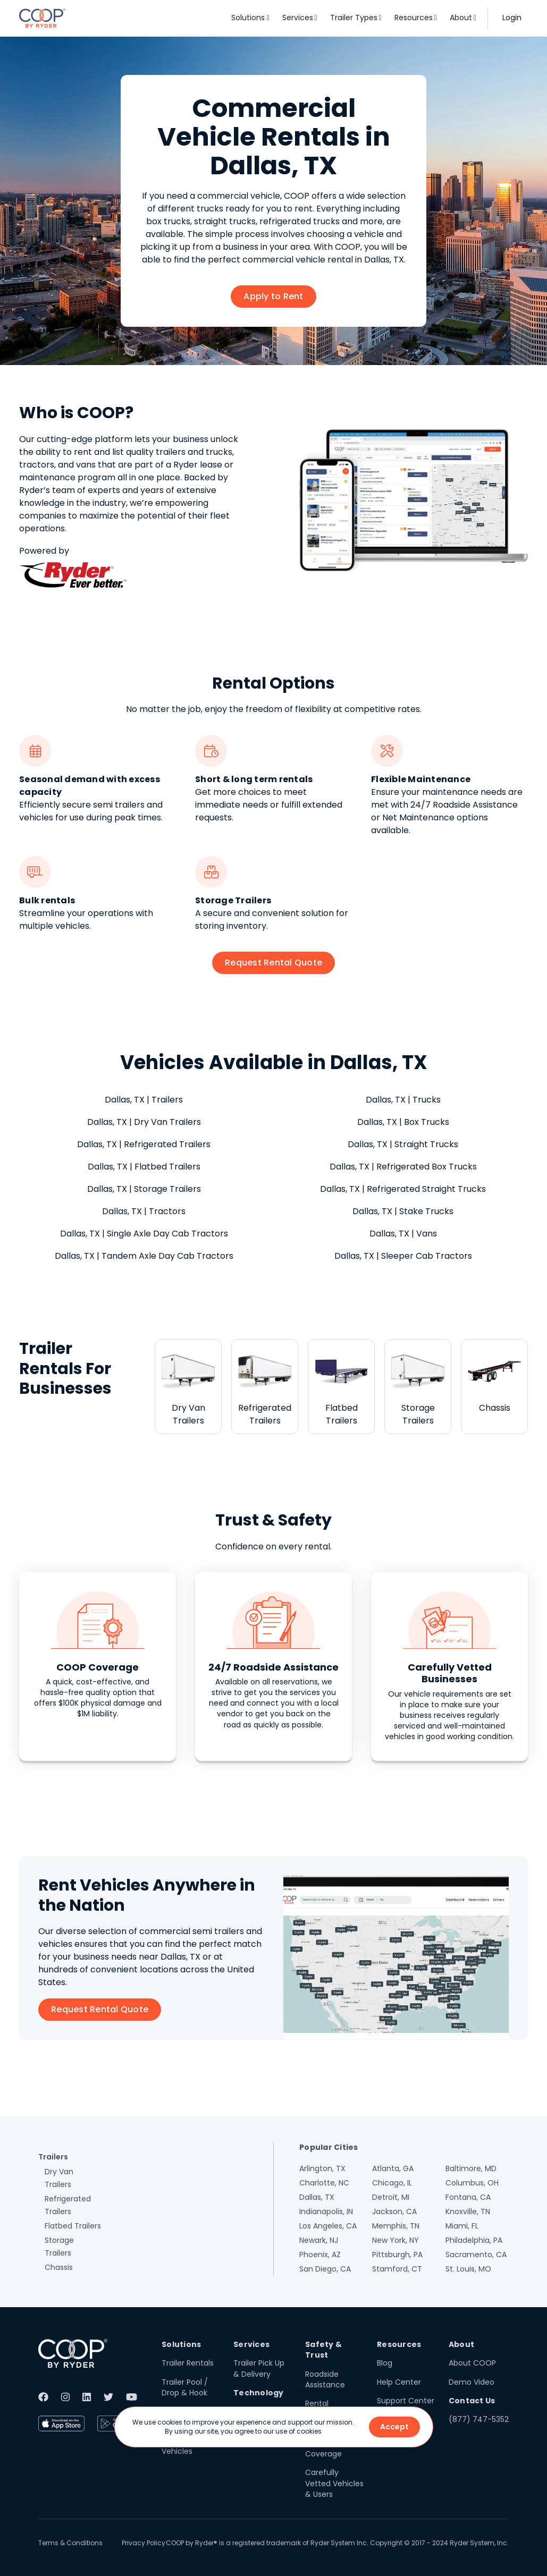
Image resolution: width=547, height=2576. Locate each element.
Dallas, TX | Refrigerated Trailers (144, 1144)
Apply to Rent (273, 296)
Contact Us (472, 2400)
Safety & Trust (323, 2349)
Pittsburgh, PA (397, 2254)
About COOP (472, 2363)
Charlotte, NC (324, 2182)
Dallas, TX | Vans (403, 1233)
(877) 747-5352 (479, 2419)
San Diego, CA (325, 2269)
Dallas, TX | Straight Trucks (403, 1144)
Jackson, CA (394, 2211)
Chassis (59, 2267)
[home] (42, 18)
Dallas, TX (316, 2197)
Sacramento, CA (476, 2254)
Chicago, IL (392, 2182)
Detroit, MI (390, 2197)
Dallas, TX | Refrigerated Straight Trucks (403, 1189)
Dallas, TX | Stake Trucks (402, 1211)
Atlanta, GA (393, 2168)
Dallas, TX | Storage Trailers (144, 1189)
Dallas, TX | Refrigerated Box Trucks (403, 1166)
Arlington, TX (322, 2168)
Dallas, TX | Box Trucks (403, 1122)
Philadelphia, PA (473, 2240)
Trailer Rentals (188, 2363)
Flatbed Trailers (73, 2226)
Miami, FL (461, 2226)
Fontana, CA (468, 2197)
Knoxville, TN (467, 2211)
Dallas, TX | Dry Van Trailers (144, 1122)
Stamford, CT (397, 2269)
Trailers (53, 2156)
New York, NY (395, 2240)
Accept (394, 2426)
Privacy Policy (143, 2542)
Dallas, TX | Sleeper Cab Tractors (403, 1256)
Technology (258, 2392)
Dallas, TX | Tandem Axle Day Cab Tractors (144, 1256)
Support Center (405, 2400)
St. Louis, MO (468, 2269)
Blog (384, 2363)
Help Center (399, 2382)
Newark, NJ (318, 2240)
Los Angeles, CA (328, 2226)
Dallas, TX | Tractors (144, 1211)
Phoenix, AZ (320, 2254)
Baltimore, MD (470, 2168)
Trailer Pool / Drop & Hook (185, 2387)
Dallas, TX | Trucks (403, 1100)
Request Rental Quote (273, 962)
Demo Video (471, 2382)
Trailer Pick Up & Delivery (258, 2368)
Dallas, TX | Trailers (144, 1100)
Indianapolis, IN (326, 2211)
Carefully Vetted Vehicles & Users (334, 2483)
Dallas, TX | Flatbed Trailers (144, 1166)
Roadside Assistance (325, 2379)
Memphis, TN (395, 2226)
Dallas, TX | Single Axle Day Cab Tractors (144, 1233)
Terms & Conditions (70, 2542)
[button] (250, 18)
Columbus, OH (472, 2182)
